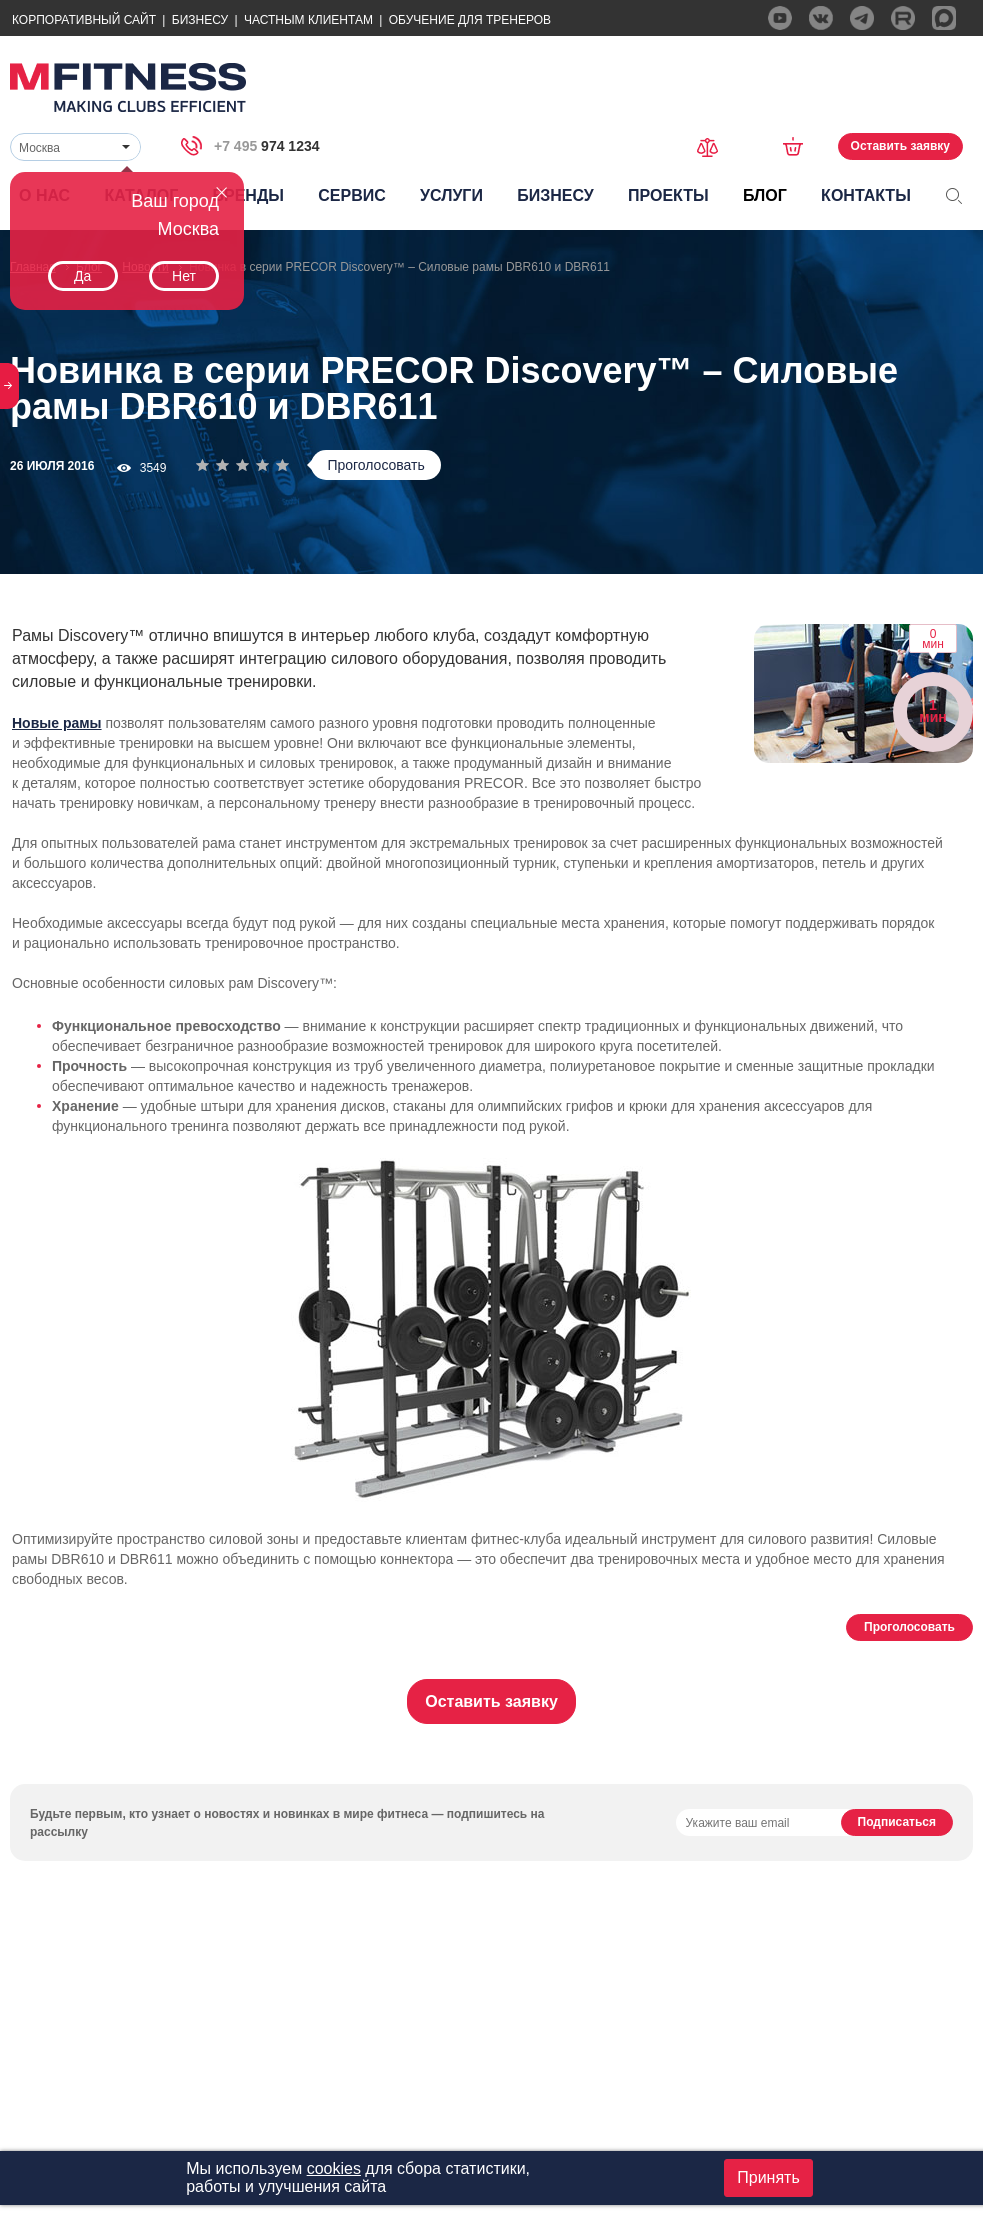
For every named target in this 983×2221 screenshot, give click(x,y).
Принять (768, 2177)
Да (82, 276)
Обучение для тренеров (470, 20)
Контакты (866, 195)
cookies (334, 2168)
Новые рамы (57, 723)
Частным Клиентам (308, 20)
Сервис (352, 195)
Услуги (451, 195)
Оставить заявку (900, 146)
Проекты (668, 195)
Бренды (248, 195)
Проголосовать (375, 465)
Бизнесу (200, 20)
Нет (184, 276)
